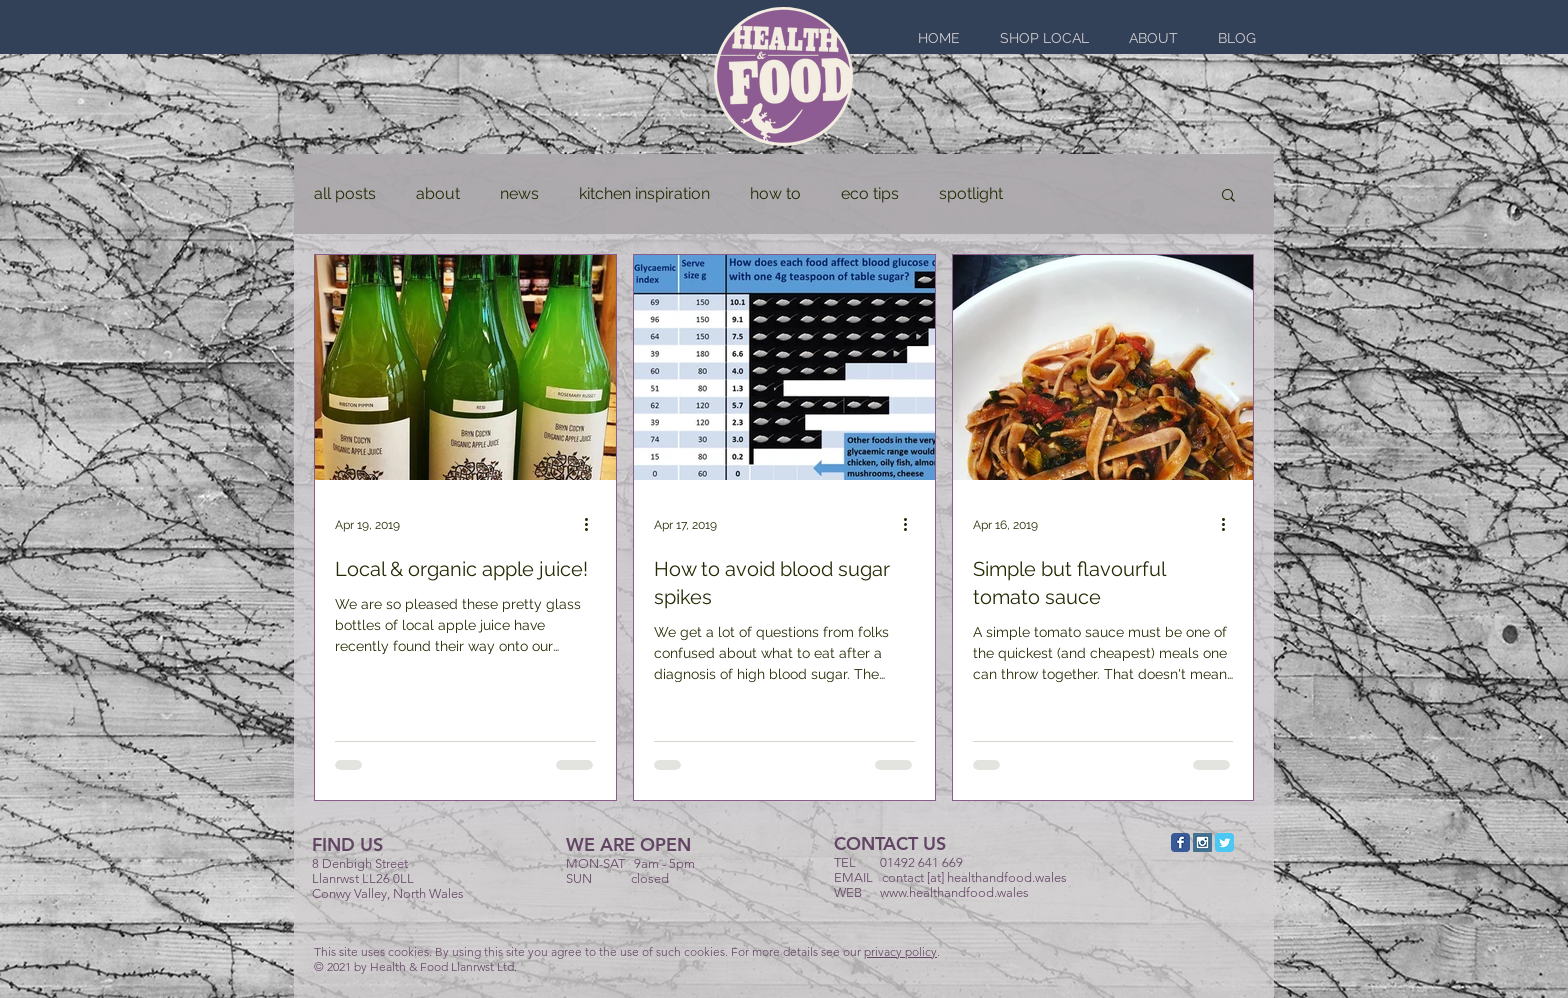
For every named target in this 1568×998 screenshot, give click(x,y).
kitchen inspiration (644, 193)
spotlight (971, 193)
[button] (1228, 196)
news (519, 193)
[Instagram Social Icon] (1202, 842)
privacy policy (900, 951)
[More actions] (593, 525)
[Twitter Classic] (1224, 842)
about (438, 193)
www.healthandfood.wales (954, 892)
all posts (345, 193)
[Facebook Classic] (1180, 842)
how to (775, 193)
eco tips (870, 193)
